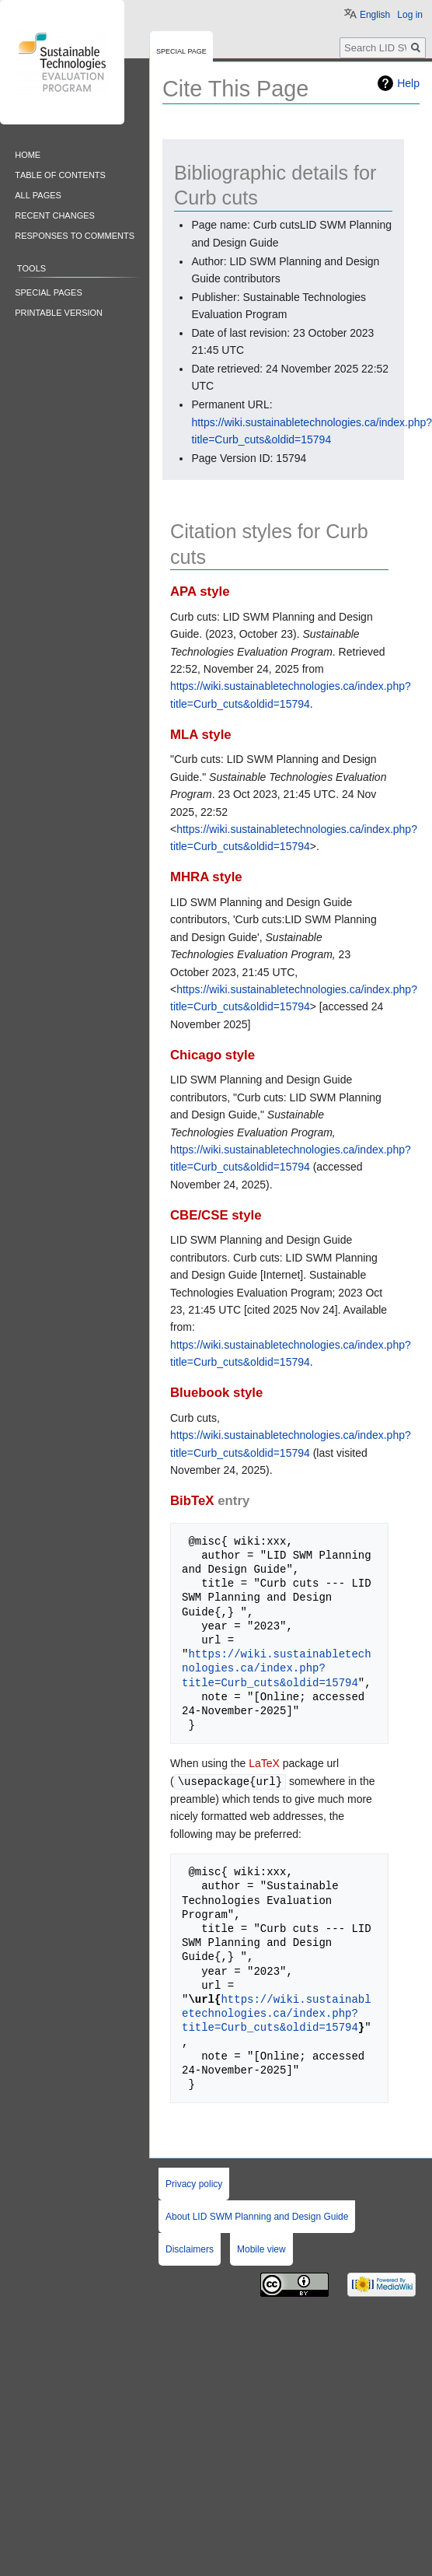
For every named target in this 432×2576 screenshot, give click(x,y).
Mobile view (261, 2248)
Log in (410, 14)
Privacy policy (193, 2183)
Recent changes (55, 214)
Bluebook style (216, 1392)
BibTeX (192, 1500)
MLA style (201, 734)
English (375, 14)
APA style (199, 591)
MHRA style (206, 877)
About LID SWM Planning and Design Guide (256, 2215)
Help (408, 83)
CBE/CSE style (216, 1215)
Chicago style (212, 1055)
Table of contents (60, 173)
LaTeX (264, 1763)
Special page (181, 50)
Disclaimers (189, 2248)
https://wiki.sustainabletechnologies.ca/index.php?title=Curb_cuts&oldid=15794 (276, 1668)
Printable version (59, 311)
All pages (38, 194)
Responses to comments (74, 234)
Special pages (48, 291)
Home (27, 153)
